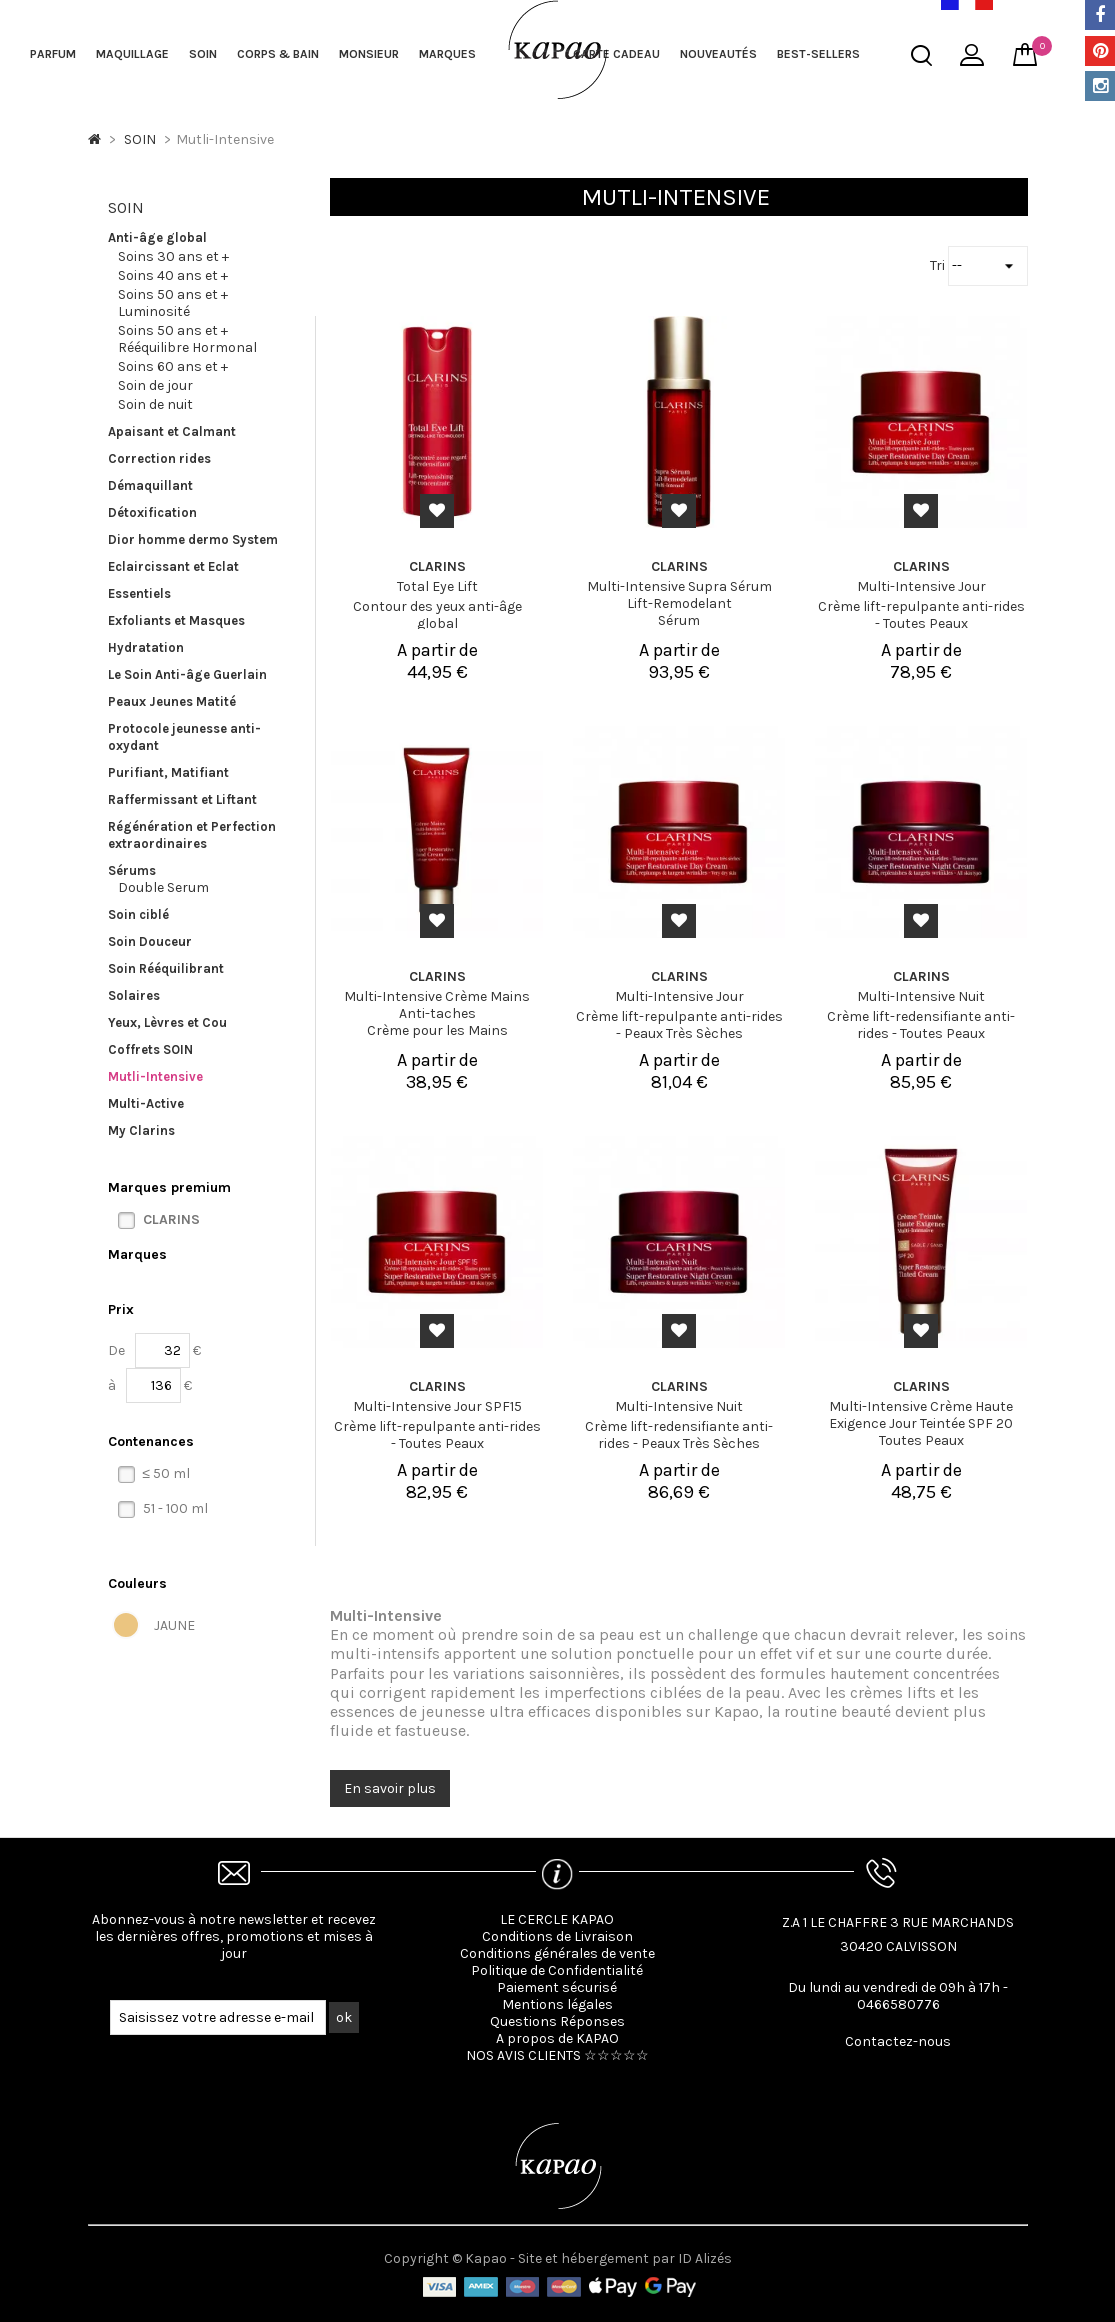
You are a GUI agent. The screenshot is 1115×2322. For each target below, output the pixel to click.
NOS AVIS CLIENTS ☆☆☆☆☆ (557, 2055)
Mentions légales (557, 2004)
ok (344, 2017)
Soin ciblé (138, 914)
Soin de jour (155, 385)
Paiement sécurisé (557, 1987)
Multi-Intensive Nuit (921, 996)
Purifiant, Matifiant (168, 772)
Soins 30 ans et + (173, 256)
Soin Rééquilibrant (166, 968)
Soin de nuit (155, 404)
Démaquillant (150, 485)
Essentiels (139, 593)
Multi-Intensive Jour (921, 586)
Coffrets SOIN (150, 1049)
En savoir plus (390, 1788)
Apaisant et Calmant (172, 431)
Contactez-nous (898, 2041)
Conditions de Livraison (557, 1936)
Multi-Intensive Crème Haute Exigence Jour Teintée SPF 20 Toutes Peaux (921, 1423)
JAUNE (174, 1625)
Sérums (132, 870)
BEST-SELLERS (818, 54)
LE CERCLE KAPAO (557, 1919)
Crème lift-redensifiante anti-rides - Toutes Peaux (921, 1025)
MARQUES (447, 54)
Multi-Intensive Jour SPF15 (437, 1406)
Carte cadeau (616, 54)
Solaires (134, 995)
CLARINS (171, 1219)
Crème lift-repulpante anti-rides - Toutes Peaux (921, 615)
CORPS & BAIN (278, 54)
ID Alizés (705, 2258)
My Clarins (141, 1130)
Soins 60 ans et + (173, 366)
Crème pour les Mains (437, 1030)
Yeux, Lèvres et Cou (167, 1022)
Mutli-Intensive (155, 1076)
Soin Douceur (150, 941)
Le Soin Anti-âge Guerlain (187, 674)
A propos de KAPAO (557, 2038)
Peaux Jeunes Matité (172, 701)
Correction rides (159, 458)
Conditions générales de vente (557, 1953)
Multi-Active (146, 1103)
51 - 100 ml (175, 1508)
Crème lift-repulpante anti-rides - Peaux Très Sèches (679, 1025)
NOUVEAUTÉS (718, 54)
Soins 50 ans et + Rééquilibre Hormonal (187, 339)
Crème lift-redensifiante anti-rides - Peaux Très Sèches (679, 1435)
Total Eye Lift (437, 586)
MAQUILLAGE (132, 54)
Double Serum (163, 887)
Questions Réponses (557, 2021)
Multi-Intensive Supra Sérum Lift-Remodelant (679, 595)
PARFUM (53, 54)
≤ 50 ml (167, 1473)
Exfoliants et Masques (176, 620)
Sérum (679, 620)
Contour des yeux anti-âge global (437, 615)
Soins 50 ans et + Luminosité (173, 303)
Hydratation (146, 647)
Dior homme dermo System (193, 539)
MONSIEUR (369, 54)
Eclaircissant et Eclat (173, 566)
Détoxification (152, 512)
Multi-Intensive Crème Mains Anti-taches (437, 1005)
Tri (939, 265)
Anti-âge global (157, 237)
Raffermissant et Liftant (182, 799)
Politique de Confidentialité (557, 1970)
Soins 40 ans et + (173, 275)
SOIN (203, 54)
